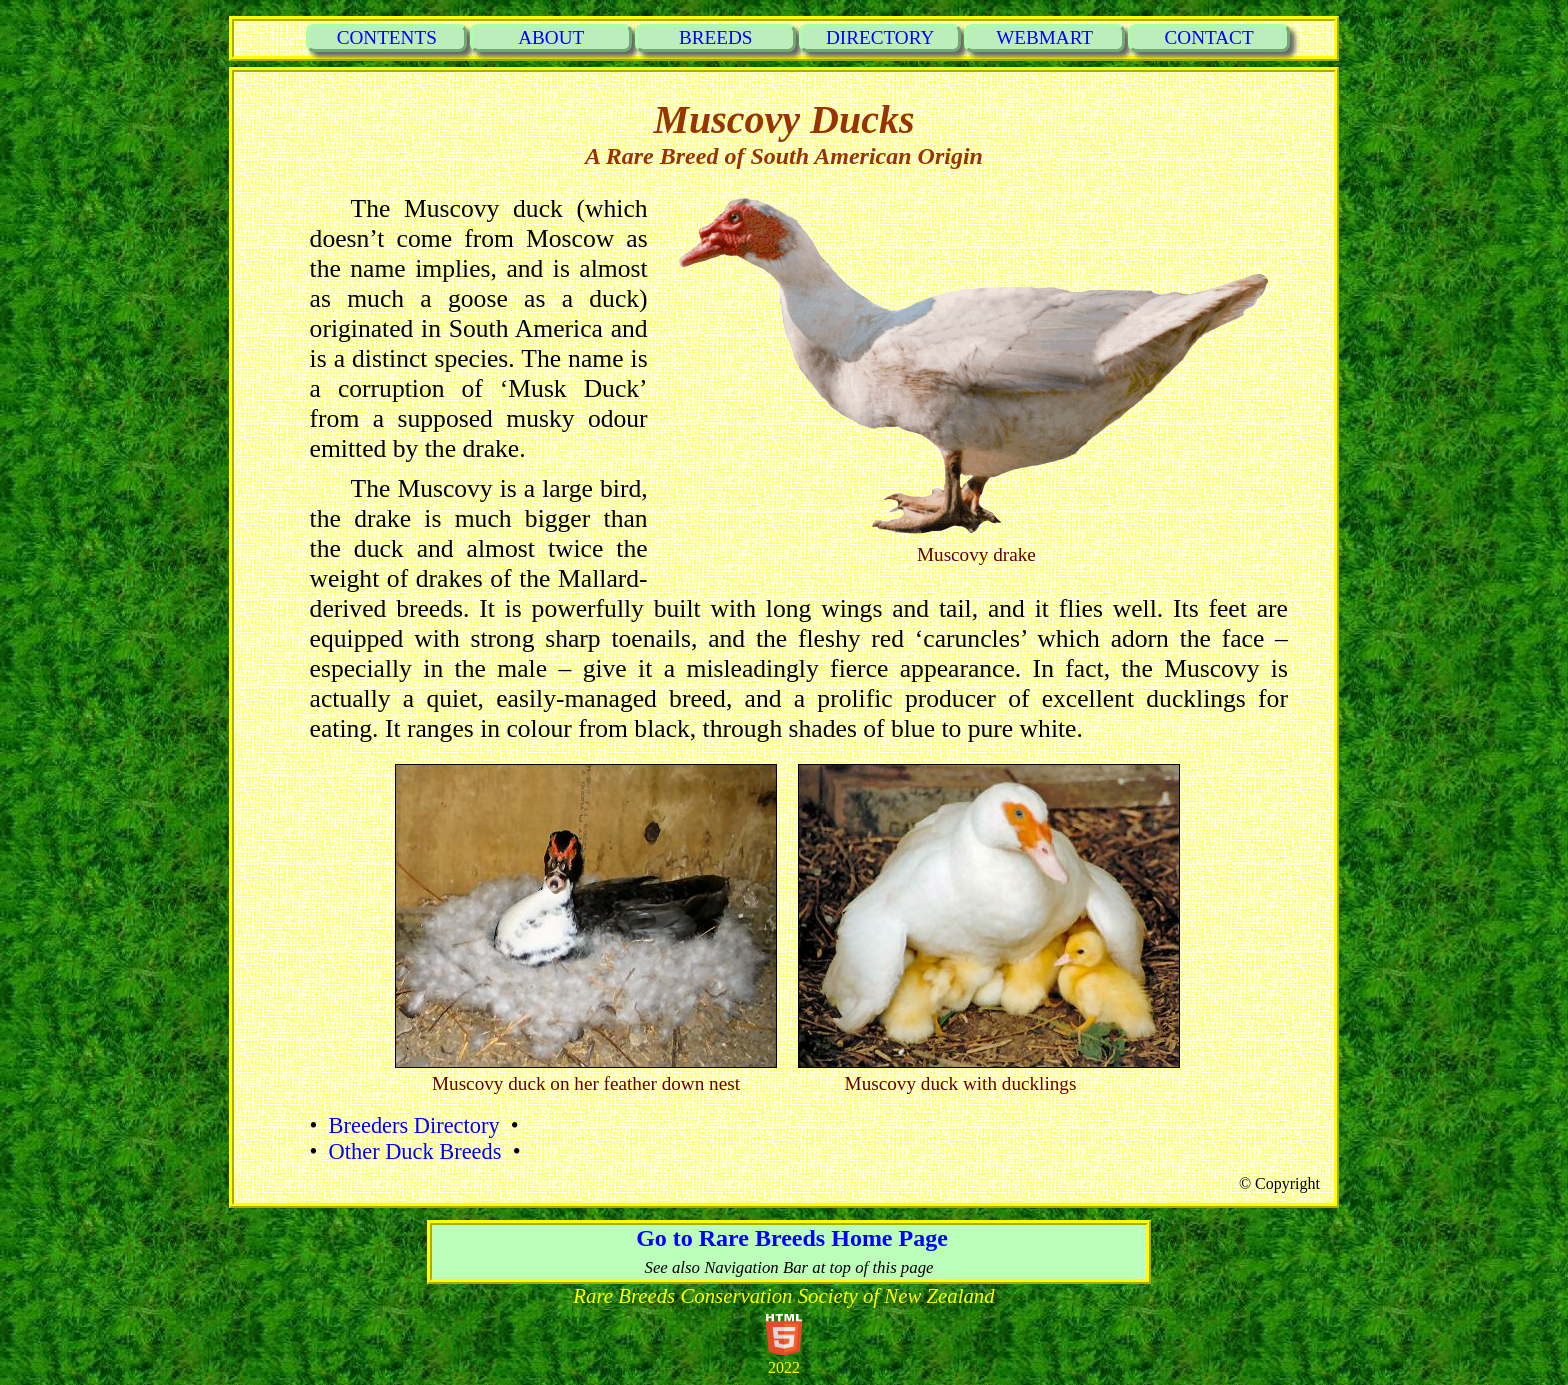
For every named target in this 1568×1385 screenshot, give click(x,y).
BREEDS (716, 37)
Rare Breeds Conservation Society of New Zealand (783, 1295)
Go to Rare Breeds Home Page (789, 1238)
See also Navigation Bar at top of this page (788, 1267)
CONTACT (1209, 37)
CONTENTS (387, 37)
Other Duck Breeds (414, 1151)
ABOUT (551, 37)
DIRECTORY (880, 37)
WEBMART (1044, 37)
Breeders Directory (413, 1125)
